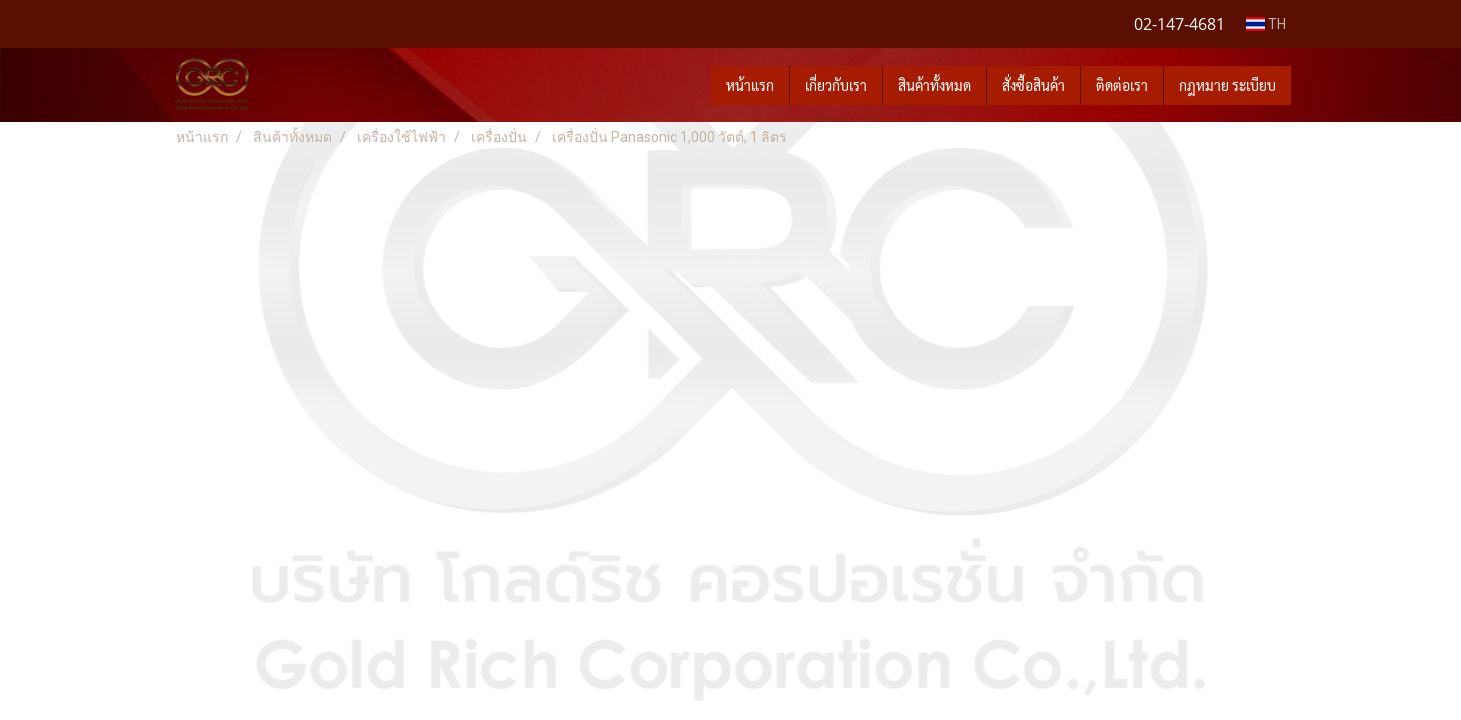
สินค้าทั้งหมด (934, 85)
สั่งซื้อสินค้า (1033, 85)
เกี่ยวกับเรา (836, 85)
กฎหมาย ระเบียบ (1227, 85)
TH (1266, 24)
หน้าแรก (750, 85)
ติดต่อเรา (1122, 85)
